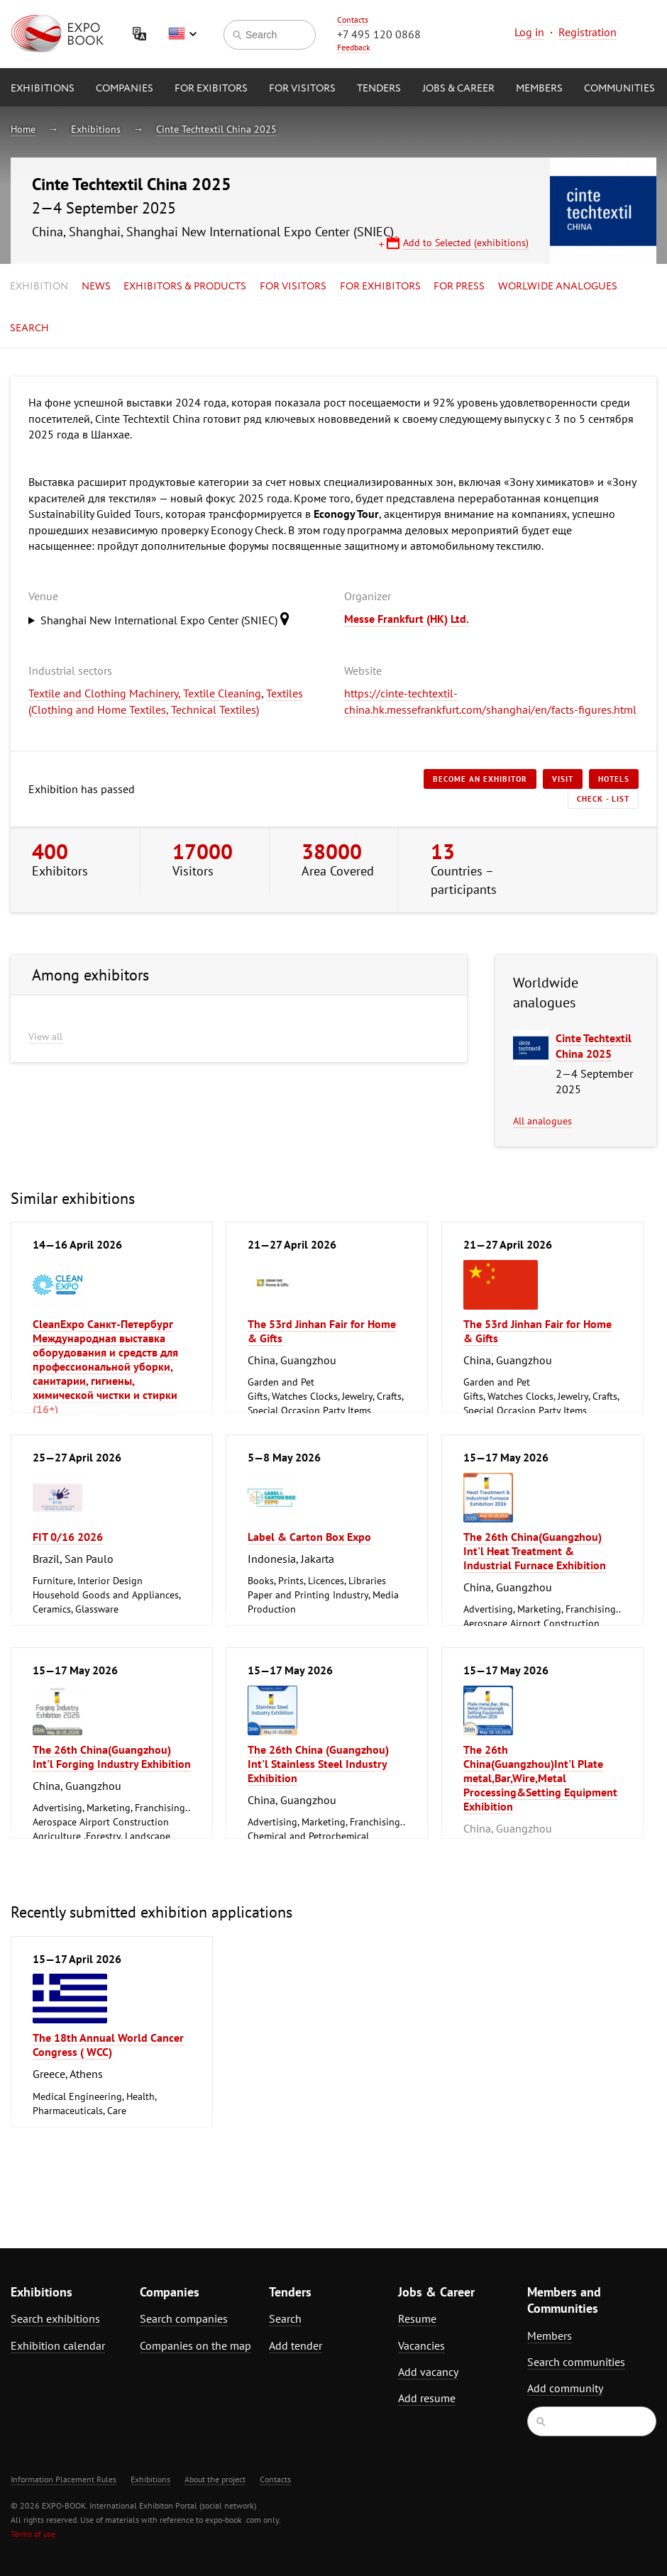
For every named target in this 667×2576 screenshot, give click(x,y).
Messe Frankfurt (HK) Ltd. (406, 619)
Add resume (427, 2398)
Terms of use (33, 2533)
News (96, 287)
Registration (587, 32)
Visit (562, 779)
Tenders (379, 89)
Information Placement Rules (63, 2479)
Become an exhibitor (480, 779)
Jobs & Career (458, 89)
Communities (619, 89)
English (182, 34)
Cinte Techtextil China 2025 (216, 129)
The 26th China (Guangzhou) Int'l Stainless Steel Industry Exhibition (318, 1763)
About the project (215, 2479)
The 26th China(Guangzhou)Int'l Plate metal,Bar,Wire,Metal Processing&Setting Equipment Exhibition (540, 1777)
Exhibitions (43, 89)
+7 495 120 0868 (379, 34)
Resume (417, 2318)
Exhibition (39, 287)
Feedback (353, 47)
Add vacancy (428, 2372)
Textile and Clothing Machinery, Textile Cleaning (144, 693)
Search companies (184, 2318)
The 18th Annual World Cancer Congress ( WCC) (108, 2044)
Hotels (613, 779)
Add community (565, 2388)
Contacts (352, 19)
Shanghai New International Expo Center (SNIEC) (168, 619)
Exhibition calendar (58, 2345)
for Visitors (302, 89)
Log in (529, 32)
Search (29, 328)
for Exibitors (211, 89)
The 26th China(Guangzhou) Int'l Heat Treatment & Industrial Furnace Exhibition (534, 1551)
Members (539, 89)
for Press (459, 287)
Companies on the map (195, 2345)
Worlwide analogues (557, 287)
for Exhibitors (380, 287)
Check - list (603, 799)
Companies (124, 89)
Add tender (295, 2345)
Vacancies (421, 2345)
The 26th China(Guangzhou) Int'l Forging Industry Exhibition (112, 1756)
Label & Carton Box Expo (309, 1537)
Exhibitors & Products (184, 287)
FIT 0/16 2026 (68, 1537)
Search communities (576, 2362)
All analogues (542, 1121)
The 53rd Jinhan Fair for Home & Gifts (322, 1331)
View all (45, 1036)
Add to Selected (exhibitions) (466, 242)
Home (23, 129)
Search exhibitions (55, 2318)
